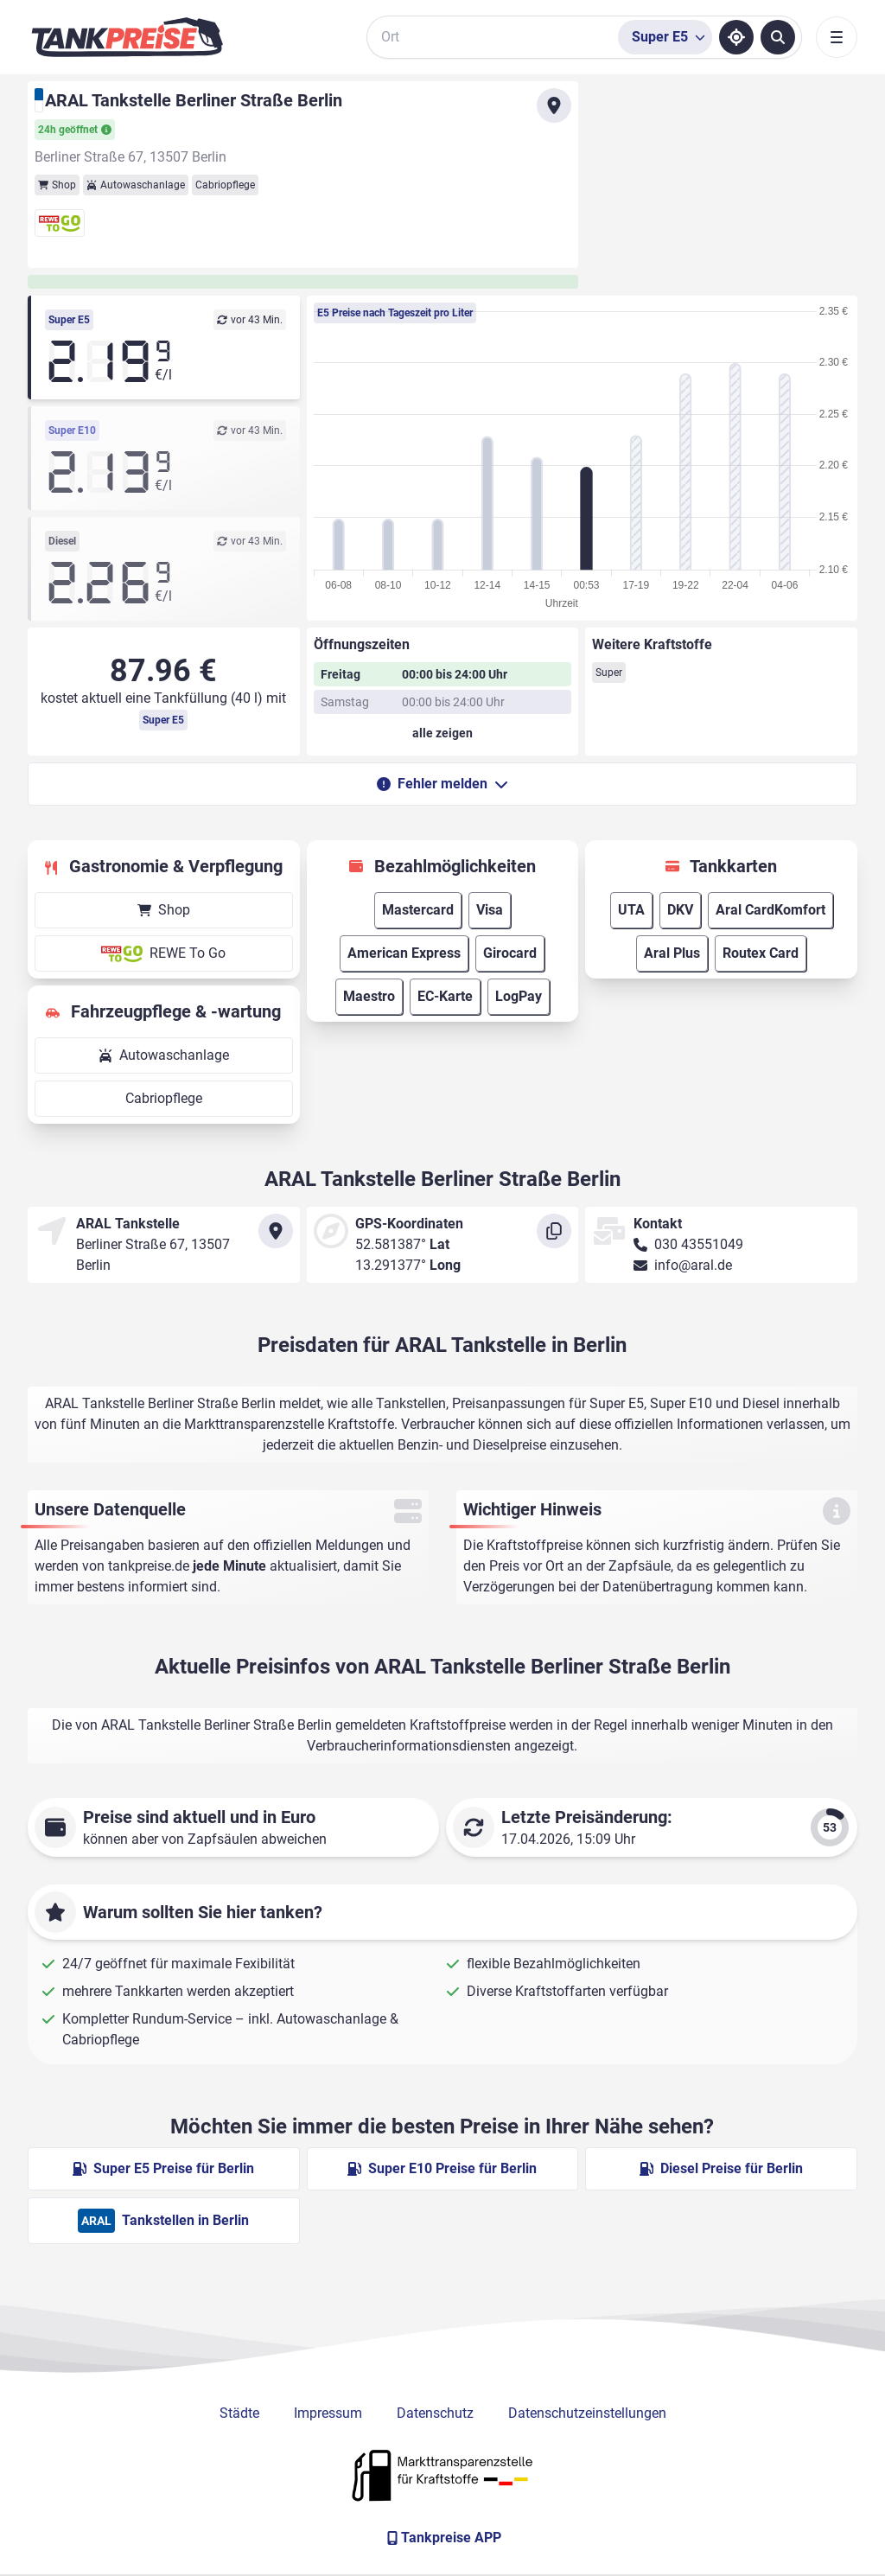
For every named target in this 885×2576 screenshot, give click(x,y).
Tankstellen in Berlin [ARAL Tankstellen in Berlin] (163, 2221)
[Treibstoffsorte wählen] (665, 37)
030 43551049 (698, 1244)
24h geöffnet (74, 130)
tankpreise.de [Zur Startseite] (148, 1566)
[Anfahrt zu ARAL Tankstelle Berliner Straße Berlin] (554, 105)
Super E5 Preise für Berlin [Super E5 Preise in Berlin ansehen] (163, 2168)
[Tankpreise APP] (442, 2538)
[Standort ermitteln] (736, 37)
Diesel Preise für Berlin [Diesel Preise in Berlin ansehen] (721, 2168)
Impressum (328, 2413)
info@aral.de (693, 1265)
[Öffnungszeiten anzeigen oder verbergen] (443, 733)
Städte (239, 2413)
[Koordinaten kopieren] (554, 1231)
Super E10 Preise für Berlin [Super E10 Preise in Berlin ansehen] (442, 2168)
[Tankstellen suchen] (778, 37)
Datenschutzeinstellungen (587, 2413)
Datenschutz (435, 2413)
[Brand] (127, 37)
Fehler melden (442, 783)
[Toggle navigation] (836, 37)
